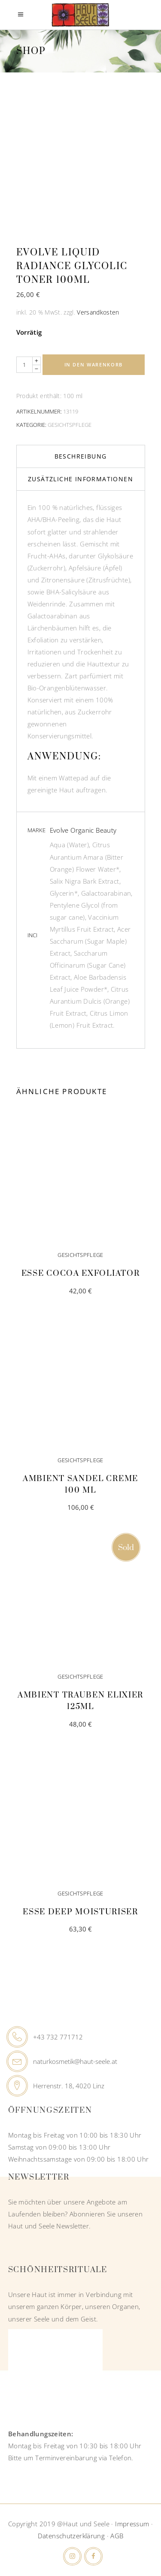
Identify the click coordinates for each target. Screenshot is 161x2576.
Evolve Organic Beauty (83, 830)
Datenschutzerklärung (71, 2535)
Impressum (132, 2523)
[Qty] (24, 365)
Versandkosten (98, 312)
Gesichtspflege (69, 425)
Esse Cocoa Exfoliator (80, 1273)
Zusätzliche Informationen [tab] (80, 479)
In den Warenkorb (93, 364)
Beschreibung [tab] (81, 456)
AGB (116, 2535)
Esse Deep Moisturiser (80, 1912)
